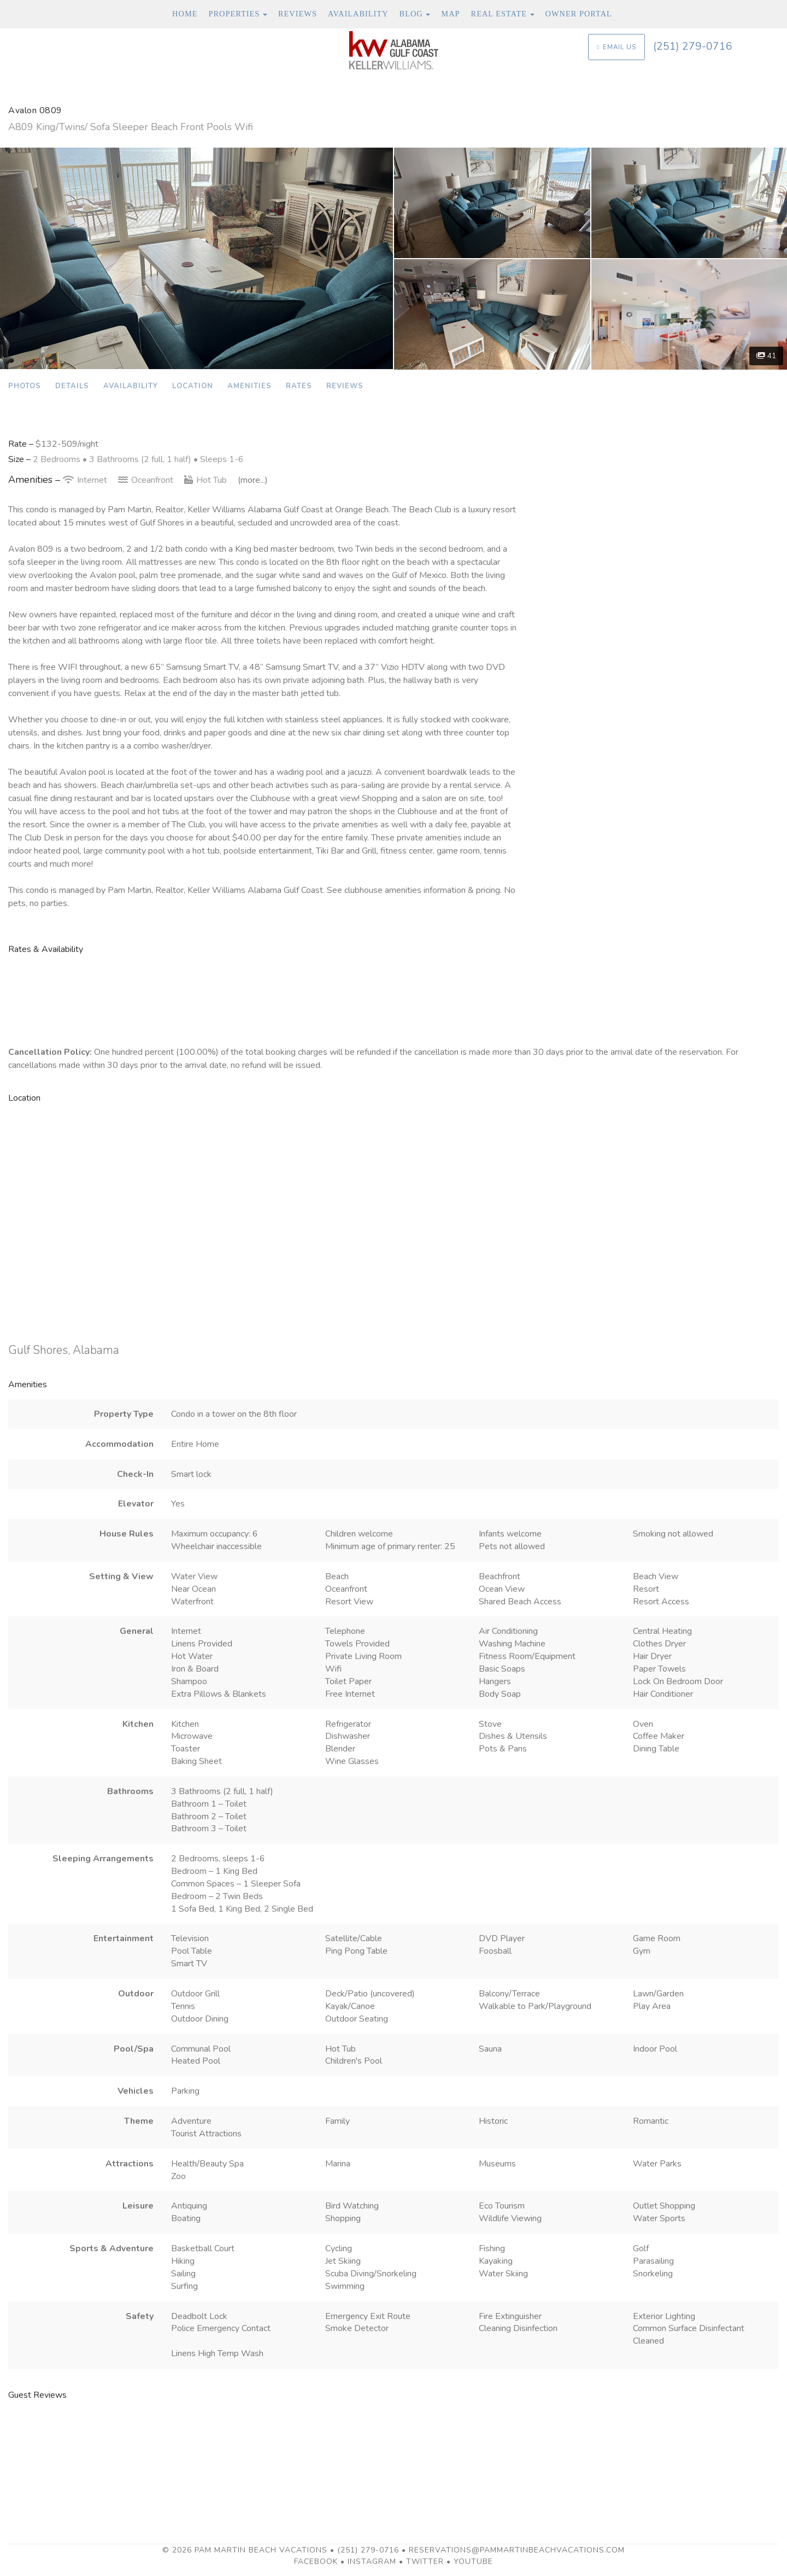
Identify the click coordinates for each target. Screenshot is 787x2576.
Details (72, 386)
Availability (358, 13)
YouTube (473, 2561)
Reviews (297, 13)
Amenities (249, 386)
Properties (234, 13)
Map (450, 13)
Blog (411, 13)
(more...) (253, 480)
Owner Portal (578, 13)
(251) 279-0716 (692, 46)
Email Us (616, 47)
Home (184, 13)
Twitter (425, 2561)
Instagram (372, 2561)
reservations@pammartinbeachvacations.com (517, 2550)
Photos (24, 386)
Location (192, 386)
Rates (299, 386)
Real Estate (499, 13)
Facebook (316, 2561)
